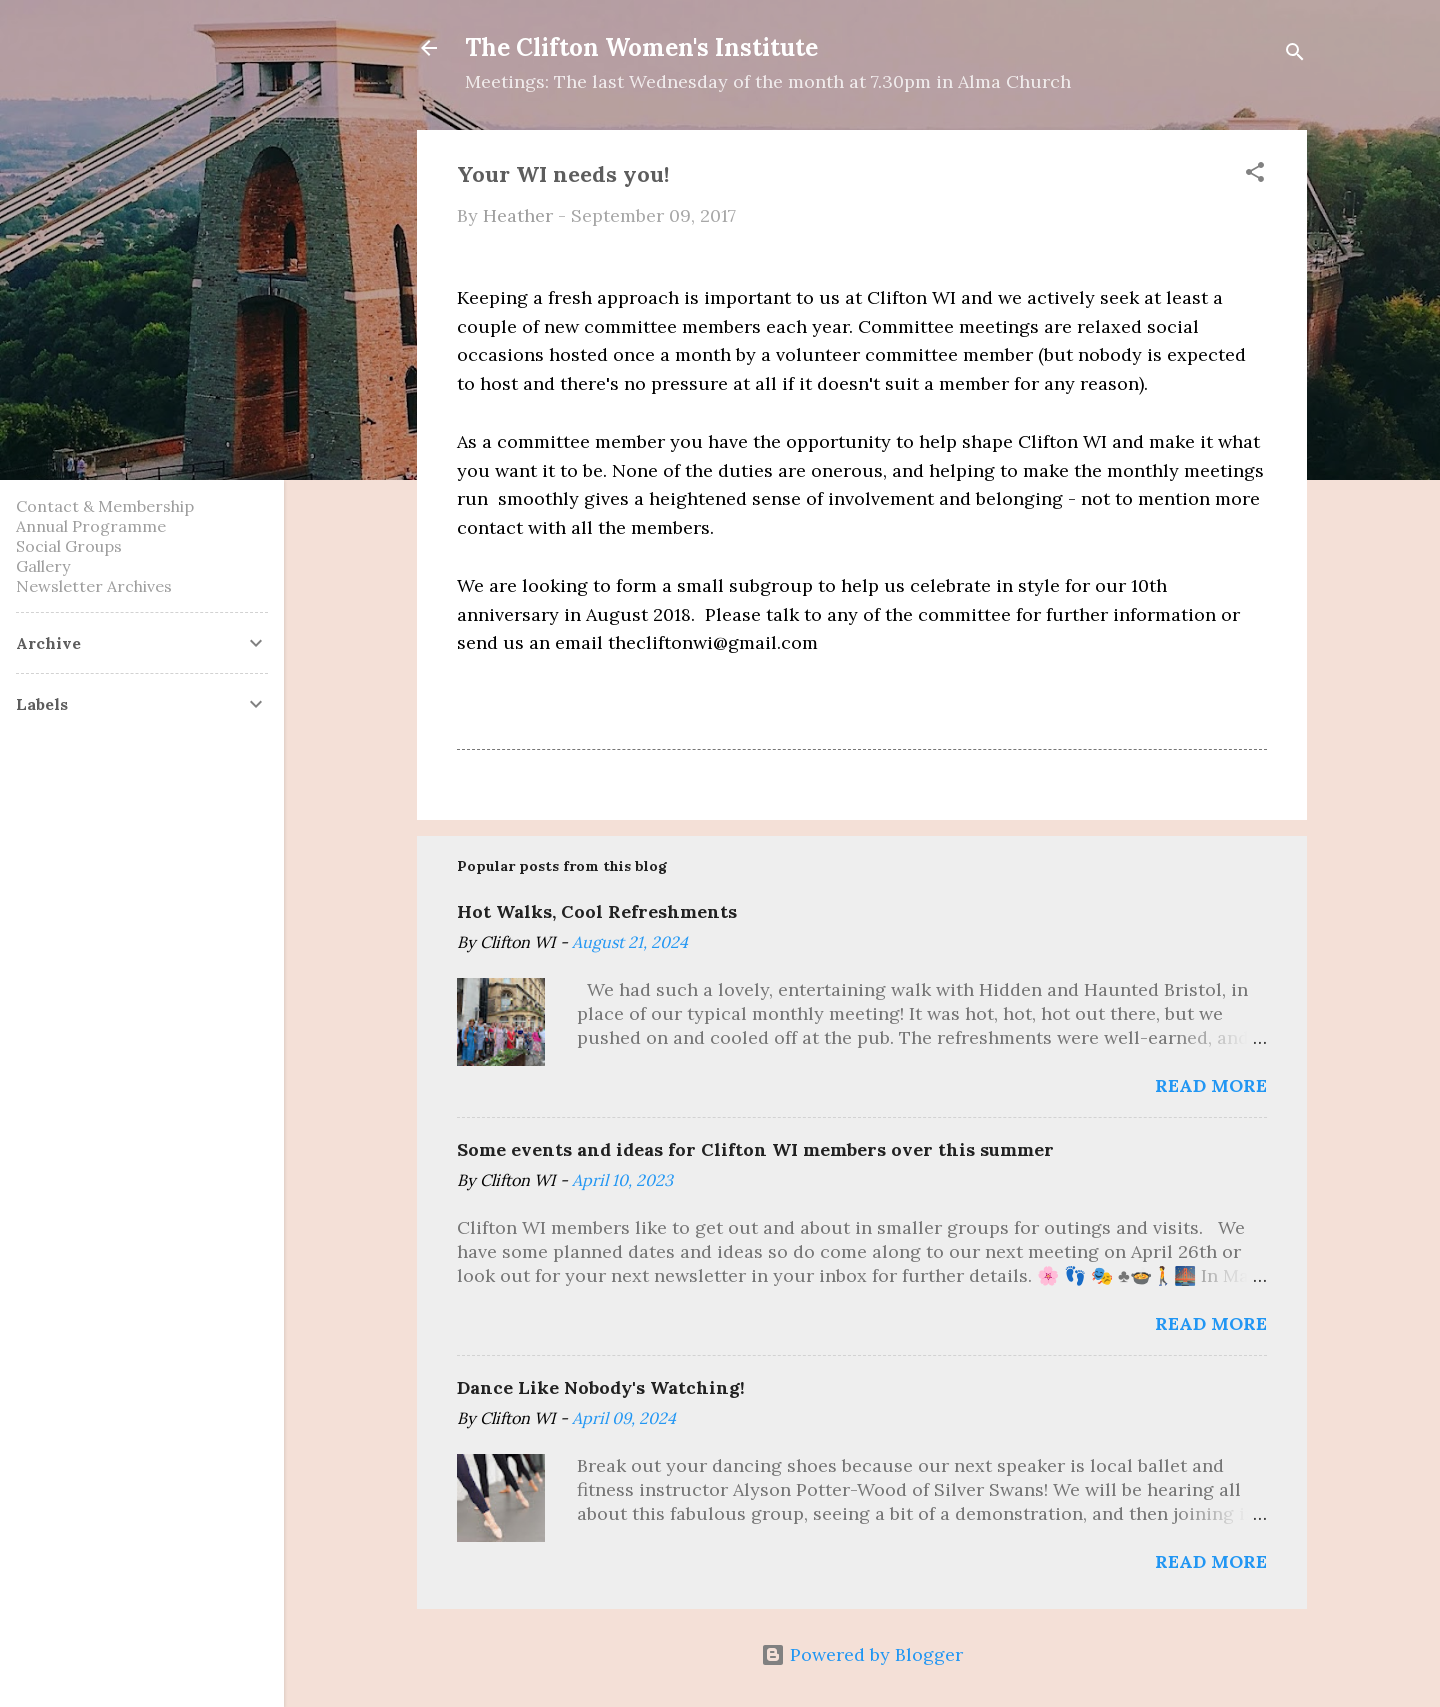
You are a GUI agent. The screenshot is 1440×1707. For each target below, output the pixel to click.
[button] (1255, 175)
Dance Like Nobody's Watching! (601, 1387)
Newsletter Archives (94, 586)
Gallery (43, 566)
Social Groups (69, 546)
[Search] (1295, 54)
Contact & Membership (105, 506)
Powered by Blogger (862, 1654)
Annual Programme (91, 526)
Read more (1211, 1085)
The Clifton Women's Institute (641, 47)
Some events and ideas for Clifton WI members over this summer (755, 1149)
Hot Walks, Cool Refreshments (597, 911)
